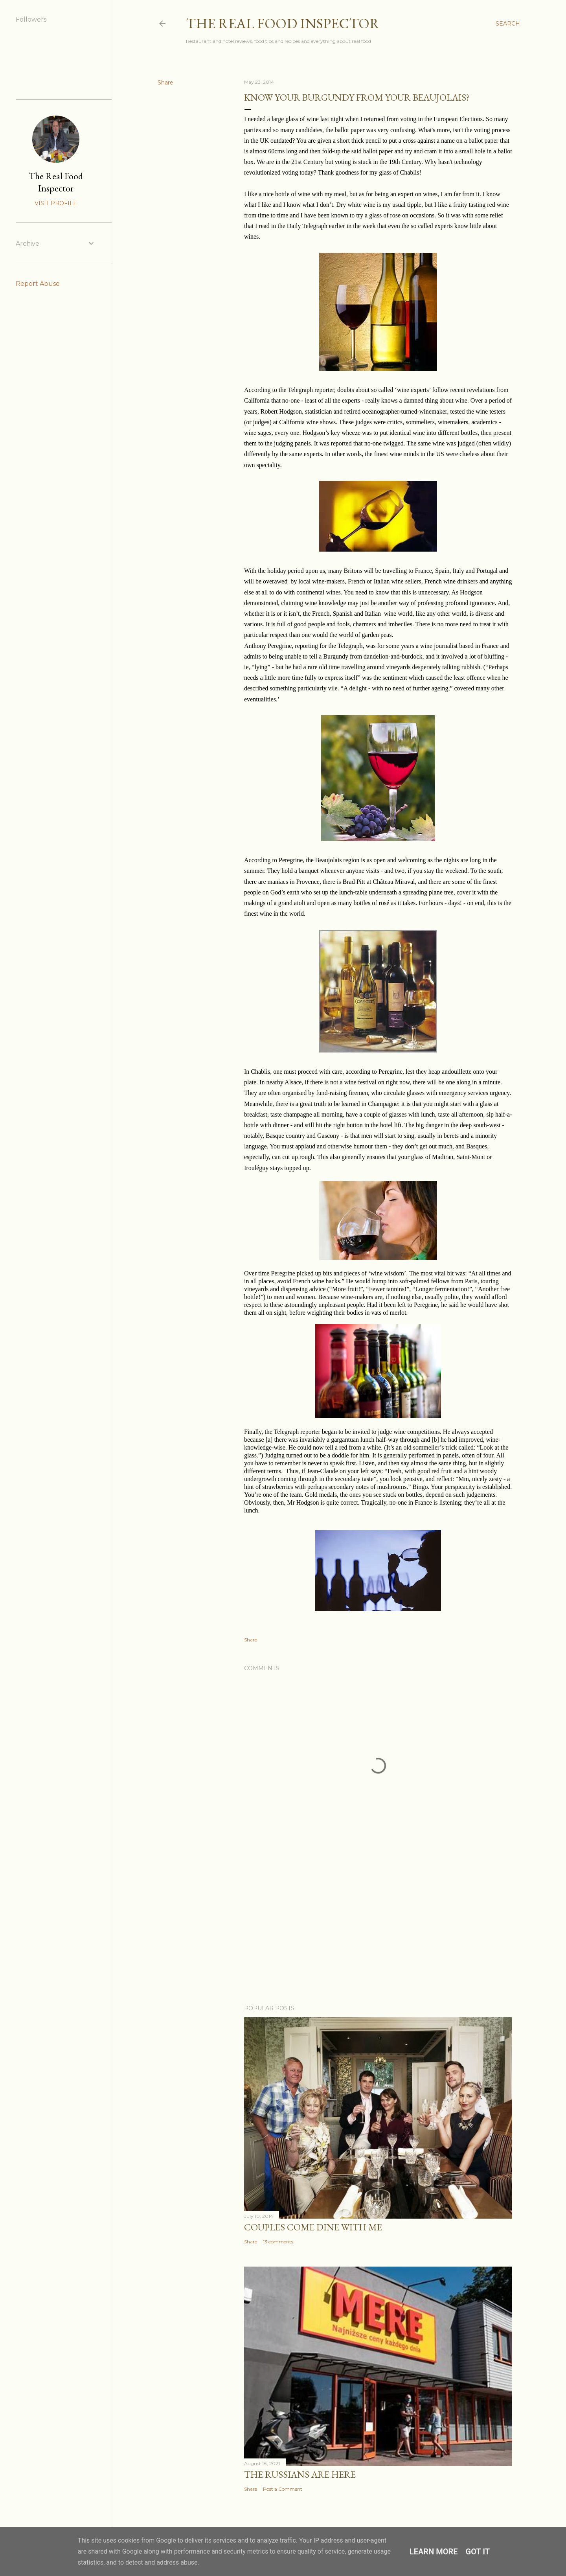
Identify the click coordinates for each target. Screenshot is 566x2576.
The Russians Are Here (300, 2474)
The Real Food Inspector (283, 23)
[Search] (508, 23)
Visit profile (56, 203)
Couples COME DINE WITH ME (313, 2227)
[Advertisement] (378, 1930)
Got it (478, 2551)
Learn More (434, 2551)
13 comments (278, 2242)
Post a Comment (282, 2489)
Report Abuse (38, 283)
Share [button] (165, 82)
